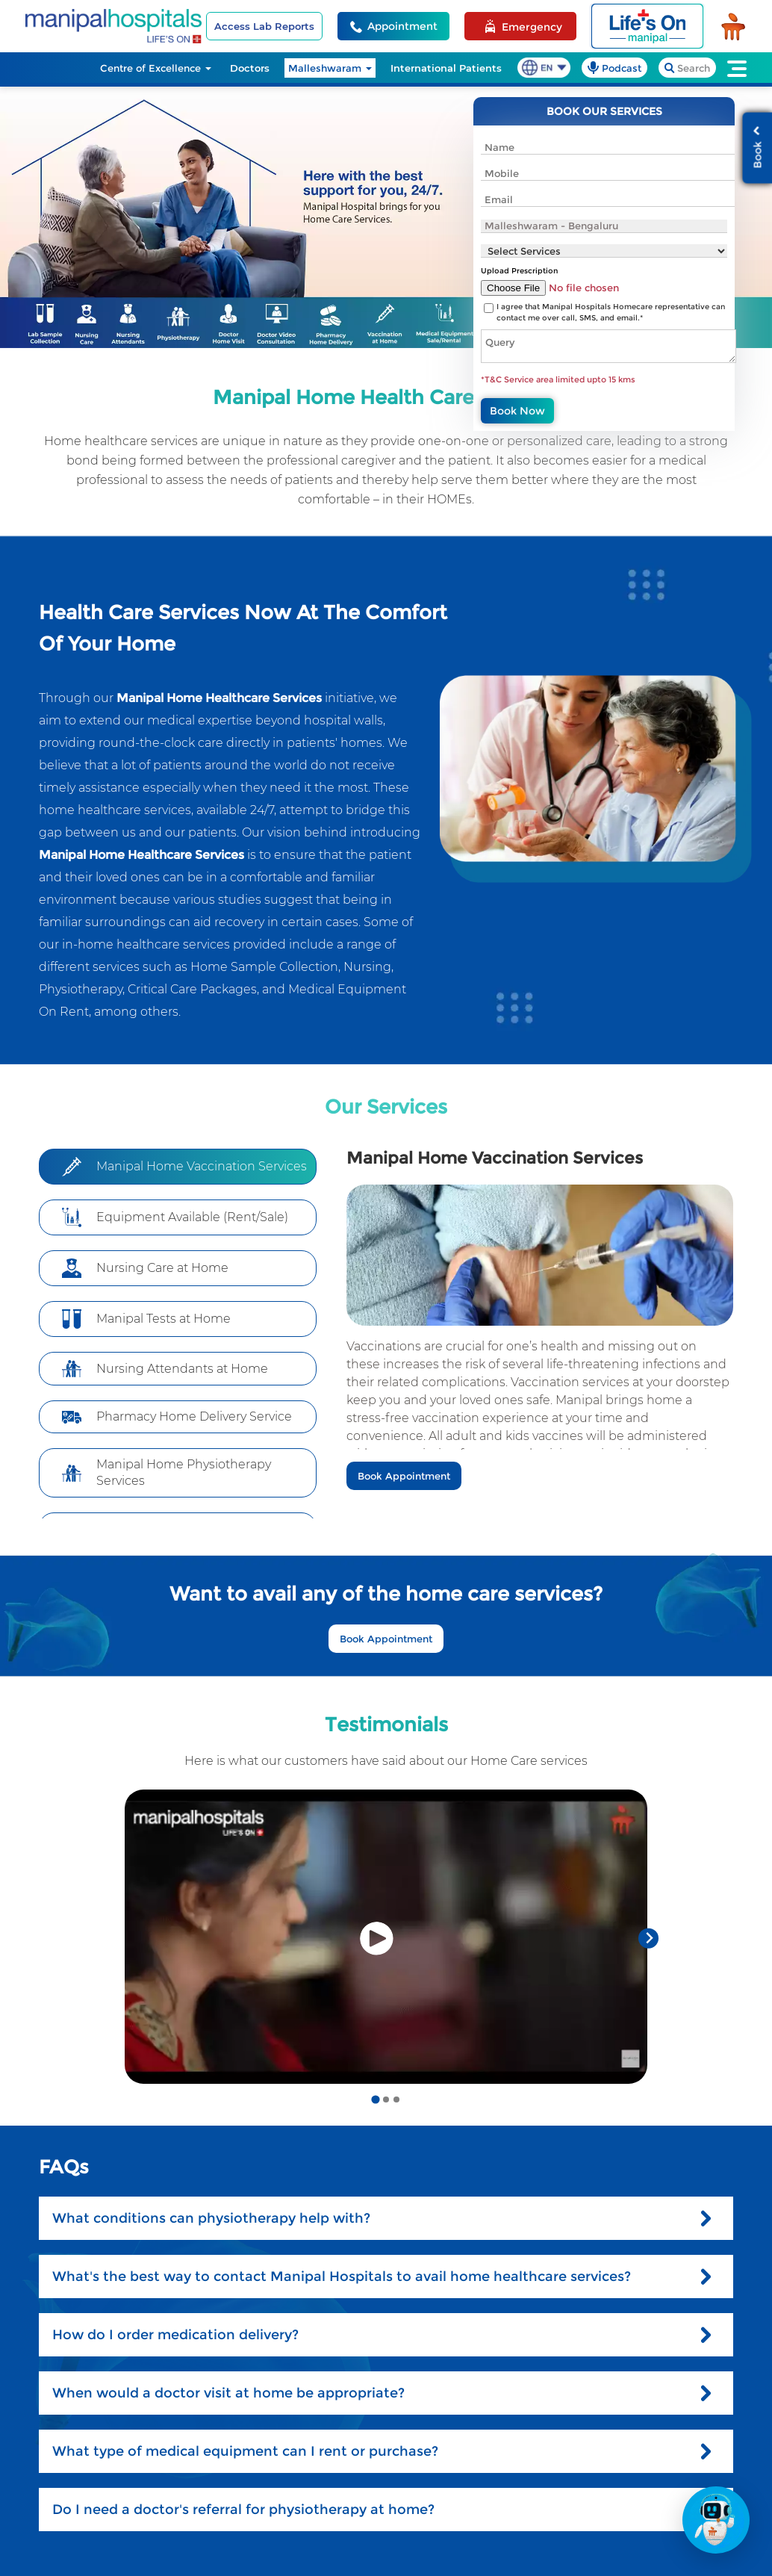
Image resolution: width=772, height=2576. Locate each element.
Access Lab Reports (264, 26)
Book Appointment (404, 1476)
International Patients (446, 68)
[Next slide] (648, 1938)
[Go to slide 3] (396, 2099)
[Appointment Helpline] (393, 26)
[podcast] (614, 68)
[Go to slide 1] (375, 2099)
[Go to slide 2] (386, 2099)
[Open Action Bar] (716, 2520)
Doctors (250, 68)
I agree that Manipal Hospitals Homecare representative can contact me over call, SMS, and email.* (610, 312)
